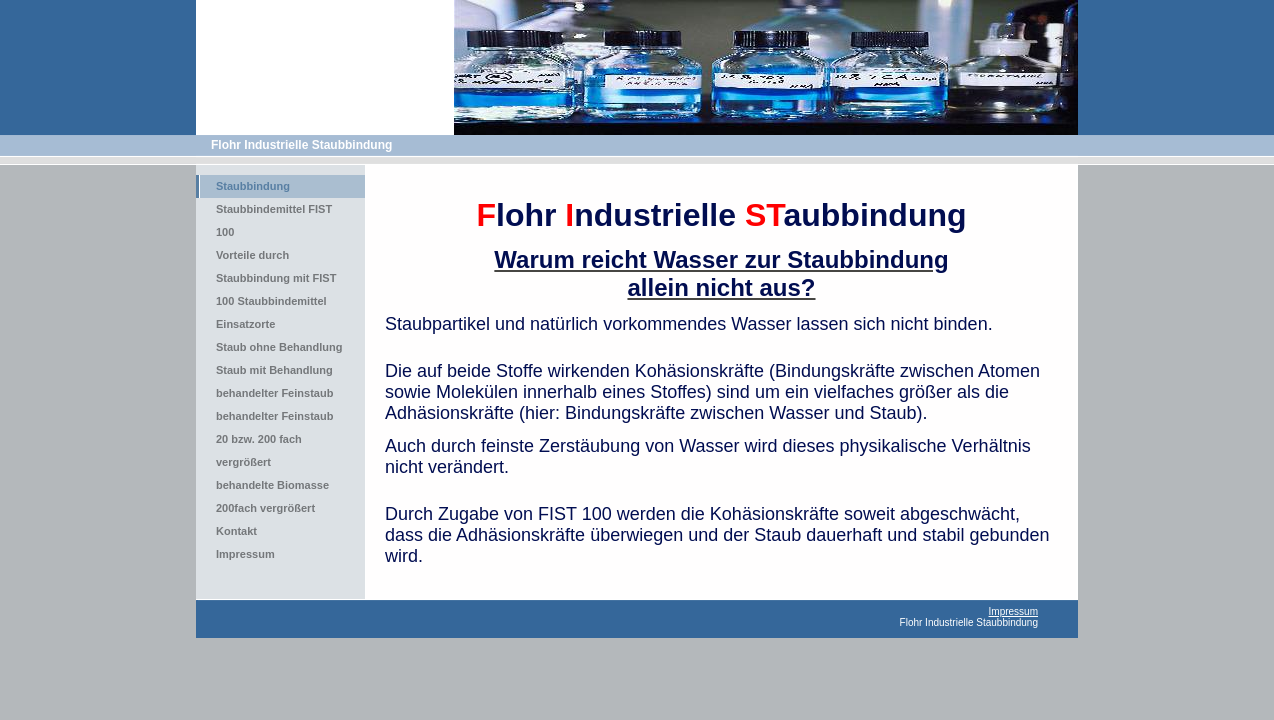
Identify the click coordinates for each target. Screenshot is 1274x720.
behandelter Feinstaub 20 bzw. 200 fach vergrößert (274, 439)
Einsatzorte (245, 324)
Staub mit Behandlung (274, 370)
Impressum (245, 554)
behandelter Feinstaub (274, 393)
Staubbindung (253, 186)
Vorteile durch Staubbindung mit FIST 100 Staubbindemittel (276, 278)
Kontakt (236, 531)
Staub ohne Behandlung (279, 347)
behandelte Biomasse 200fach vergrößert (272, 496)
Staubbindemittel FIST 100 (274, 220)
